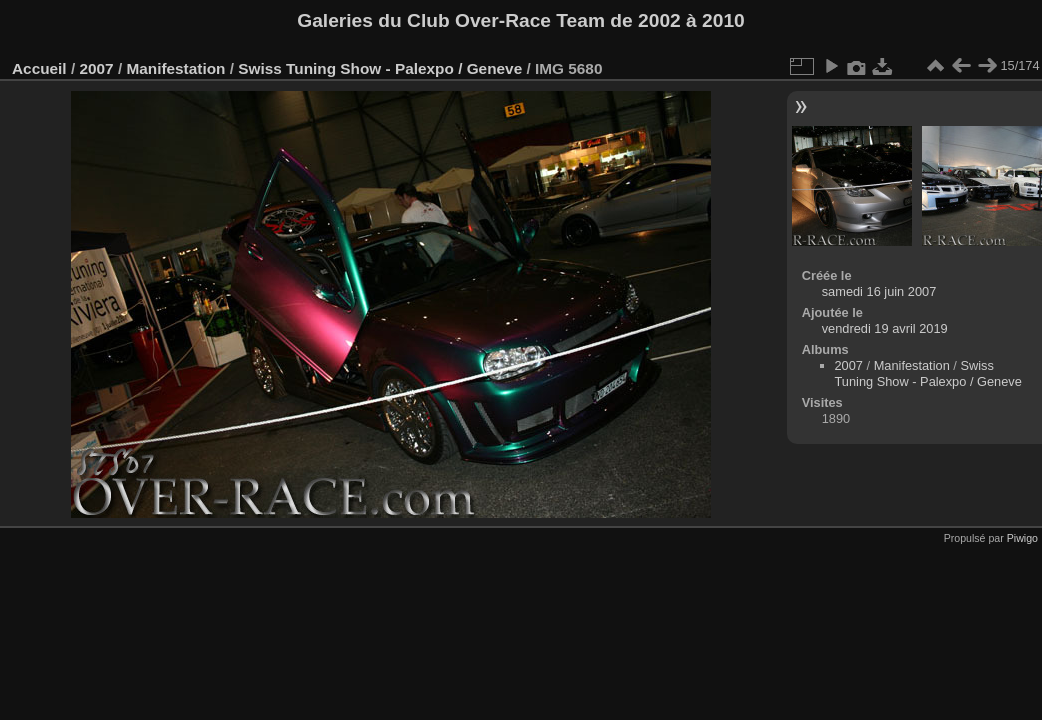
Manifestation (175, 68)
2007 (96, 68)
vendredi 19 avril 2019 (885, 328)
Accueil (39, 68)
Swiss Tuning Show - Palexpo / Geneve (380, 68)
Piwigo (1022, 538)
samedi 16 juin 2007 (879, 291)
